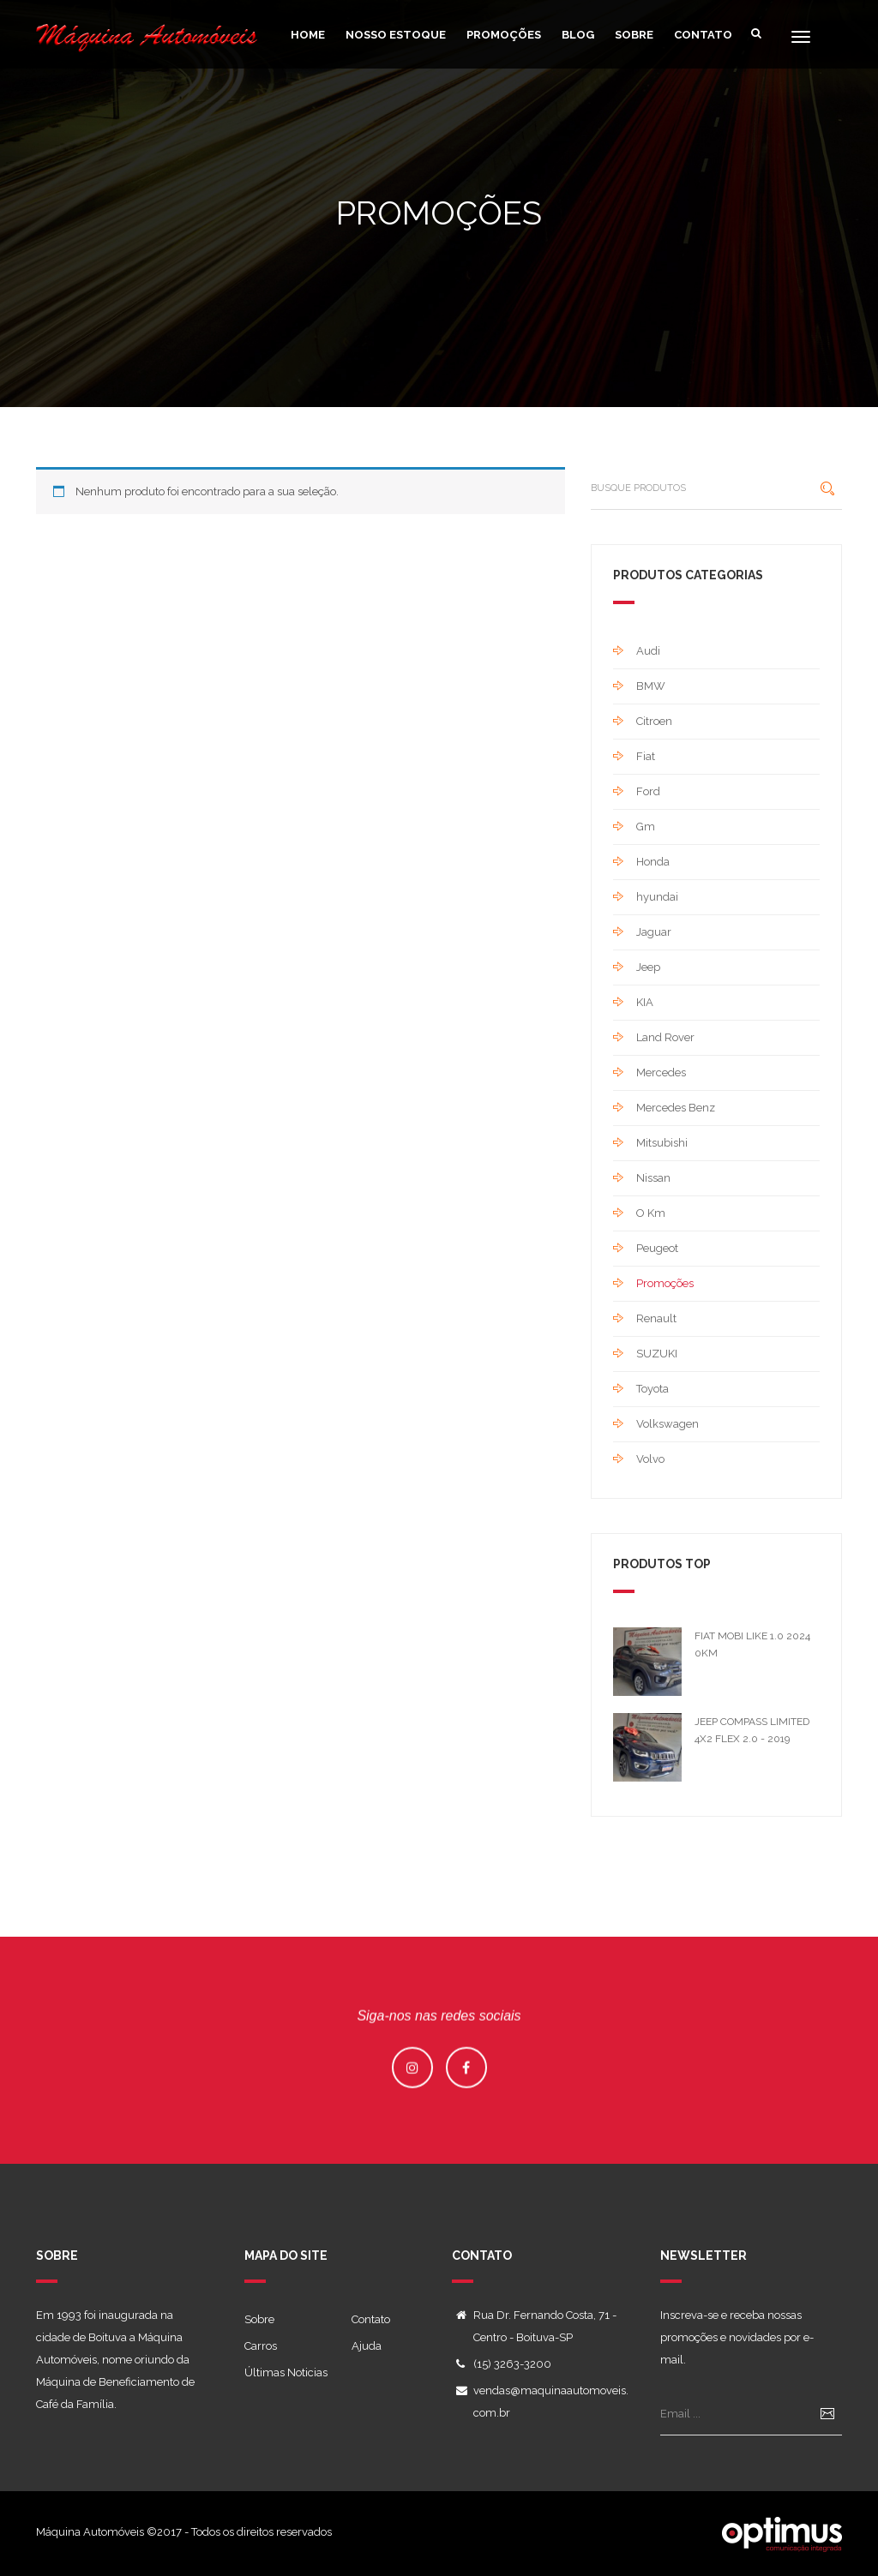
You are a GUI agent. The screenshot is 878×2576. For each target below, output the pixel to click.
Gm (645, 826)
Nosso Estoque (396, 34)
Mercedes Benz (675, 1107)
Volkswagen (667, 1423)
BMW (650, 686)
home (308, 34)
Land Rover (665, 1037)
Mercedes (661, 1072)
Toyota (652, 1388)
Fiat (645, 756)
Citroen (654, 721)
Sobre (634, 34)
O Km (650, 1213)
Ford (648, 791)
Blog (578, 34)
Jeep (648, 967)
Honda (653, 861)
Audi (648, 650)
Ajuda (367, 2345)
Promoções (503, 34)
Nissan (653, 1177)
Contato (703, 34)
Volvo (650, 1459)
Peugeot (657, 1248)
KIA (644, 1002)
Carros (260, 2345)
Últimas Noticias (286, 2372)
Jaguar (653, 932)
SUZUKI (656, 1353)
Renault (656, 1318)
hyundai (657, 896)
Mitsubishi (662, 1142)
